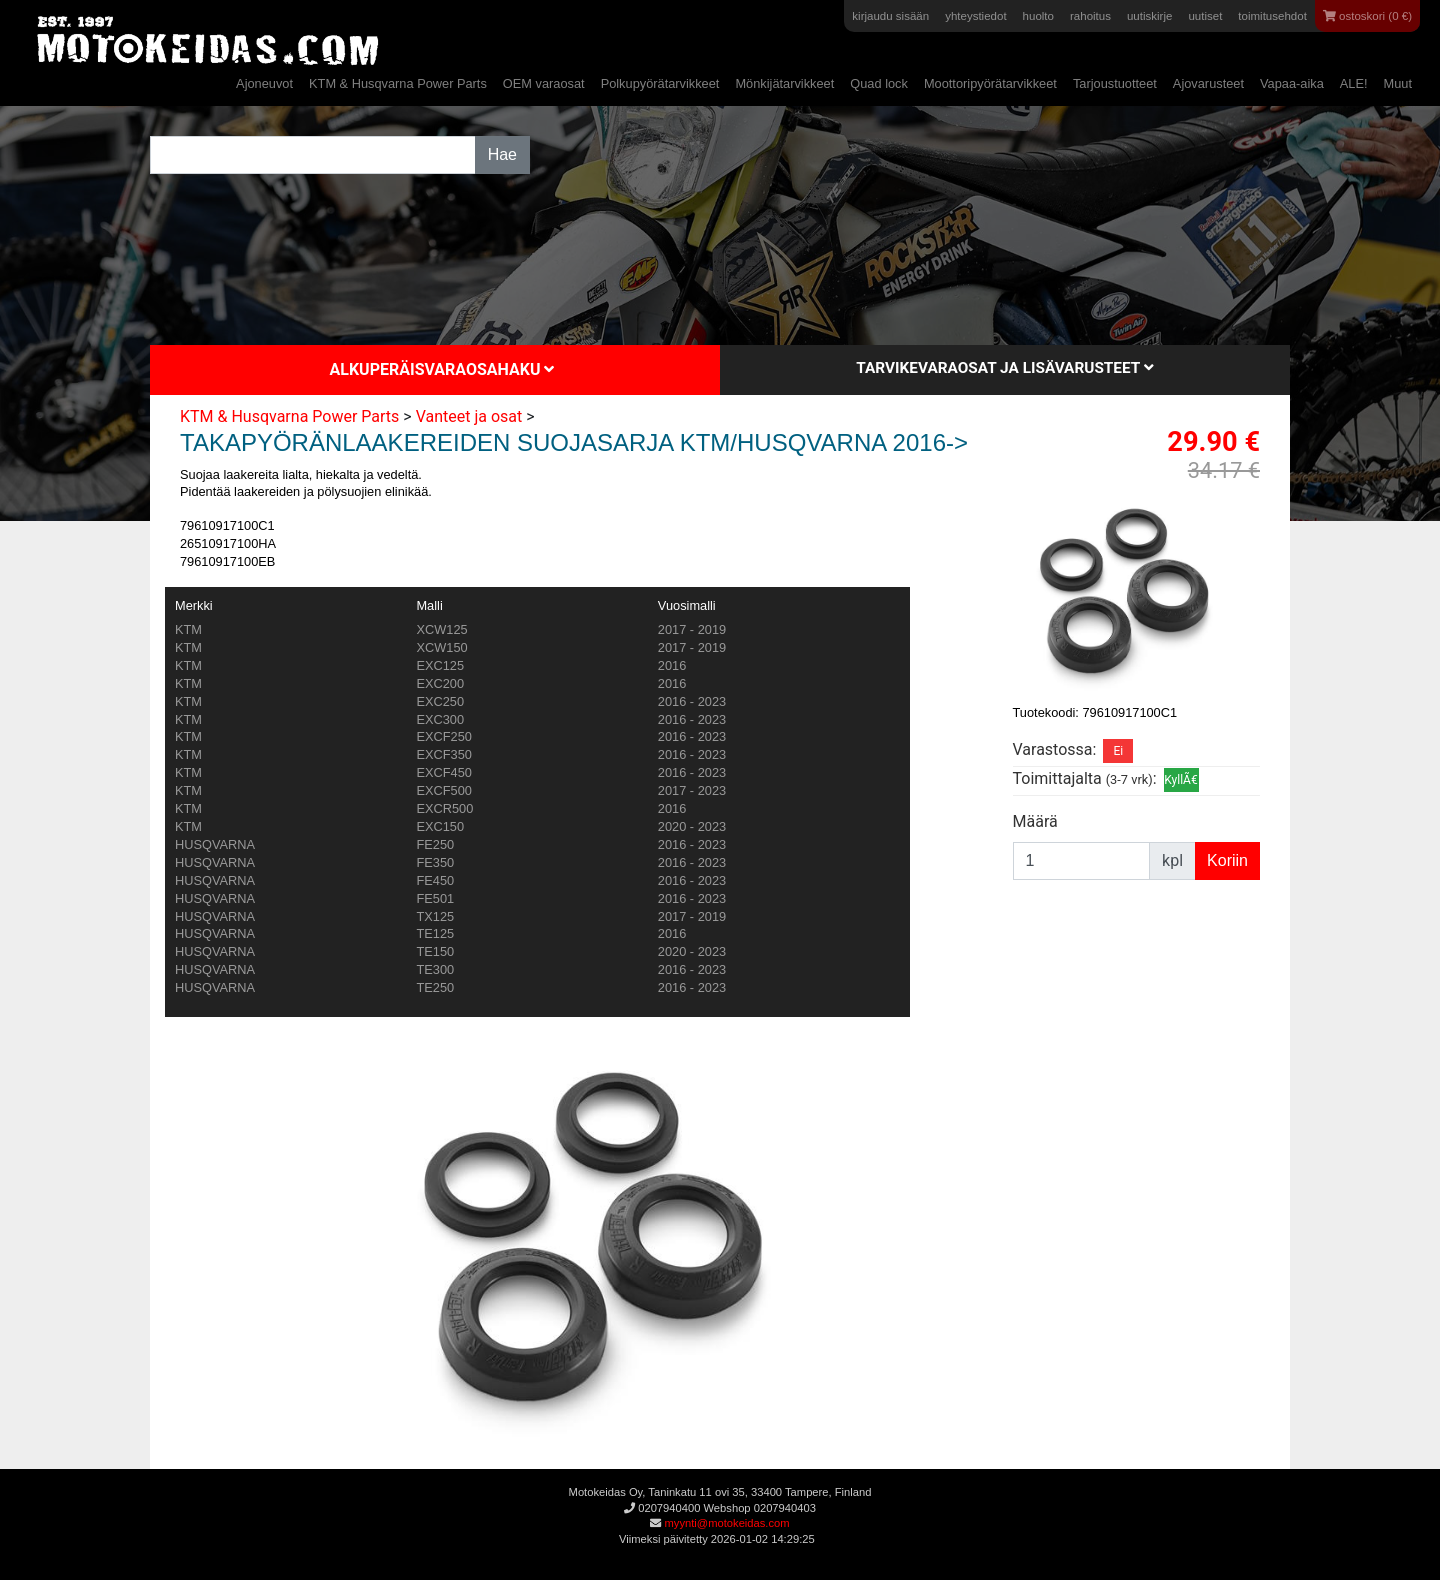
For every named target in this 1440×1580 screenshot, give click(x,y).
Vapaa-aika (1292, 83)
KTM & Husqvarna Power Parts (398, 83)
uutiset (1205, 16)
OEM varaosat (544, 83)
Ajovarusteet (1208, 83)
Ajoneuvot (264, 83)
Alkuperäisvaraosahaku (442, 369)
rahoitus (1090, 16)
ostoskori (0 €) (1367, 16)
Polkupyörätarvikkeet (660, 83)
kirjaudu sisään (890, 16)
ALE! (1354, 83)
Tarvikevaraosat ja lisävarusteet (1004, 368)
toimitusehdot (1272, 16)
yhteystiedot (975, 16)
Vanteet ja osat (469, 416)
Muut (1398, 83)
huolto (1038, 16)
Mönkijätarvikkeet (784, 83)
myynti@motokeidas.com (726, 1523)
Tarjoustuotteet (1115, 83)
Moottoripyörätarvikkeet (990, 83)
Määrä (1035, 821)
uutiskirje (1149, 16)
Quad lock (879, 83)
